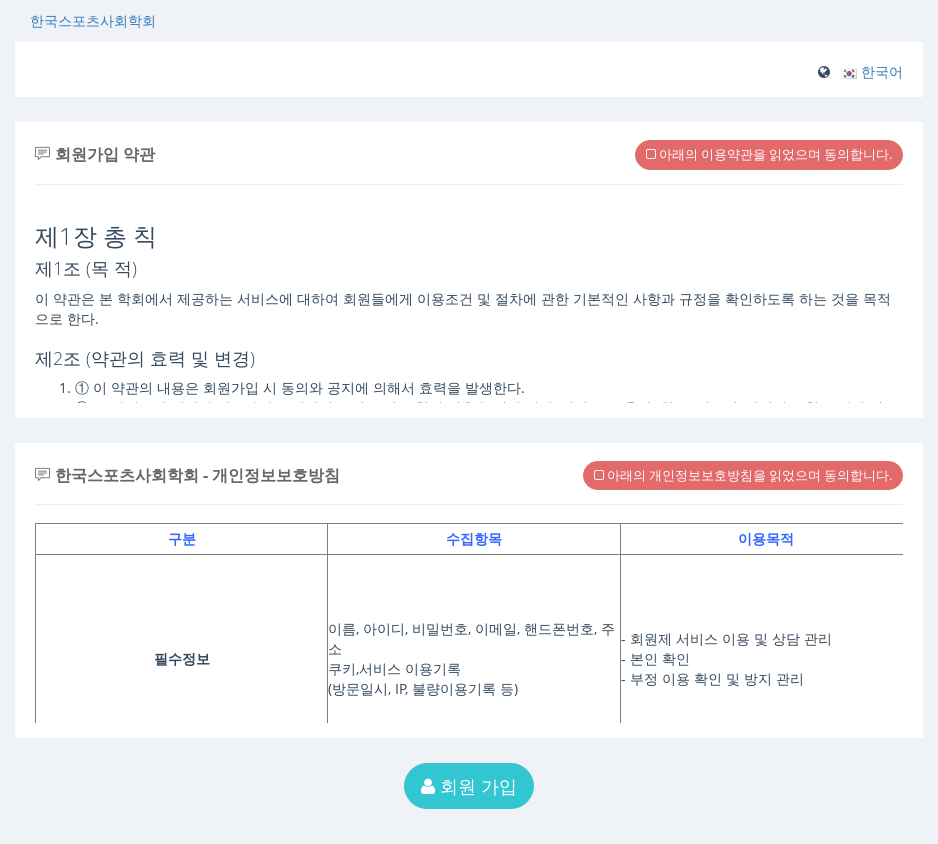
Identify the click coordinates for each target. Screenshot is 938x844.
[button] (872, 71)
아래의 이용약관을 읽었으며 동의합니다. (769, 154)
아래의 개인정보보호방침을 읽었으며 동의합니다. (743, 475)
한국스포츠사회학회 (93, 20)
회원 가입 (469, 786)
